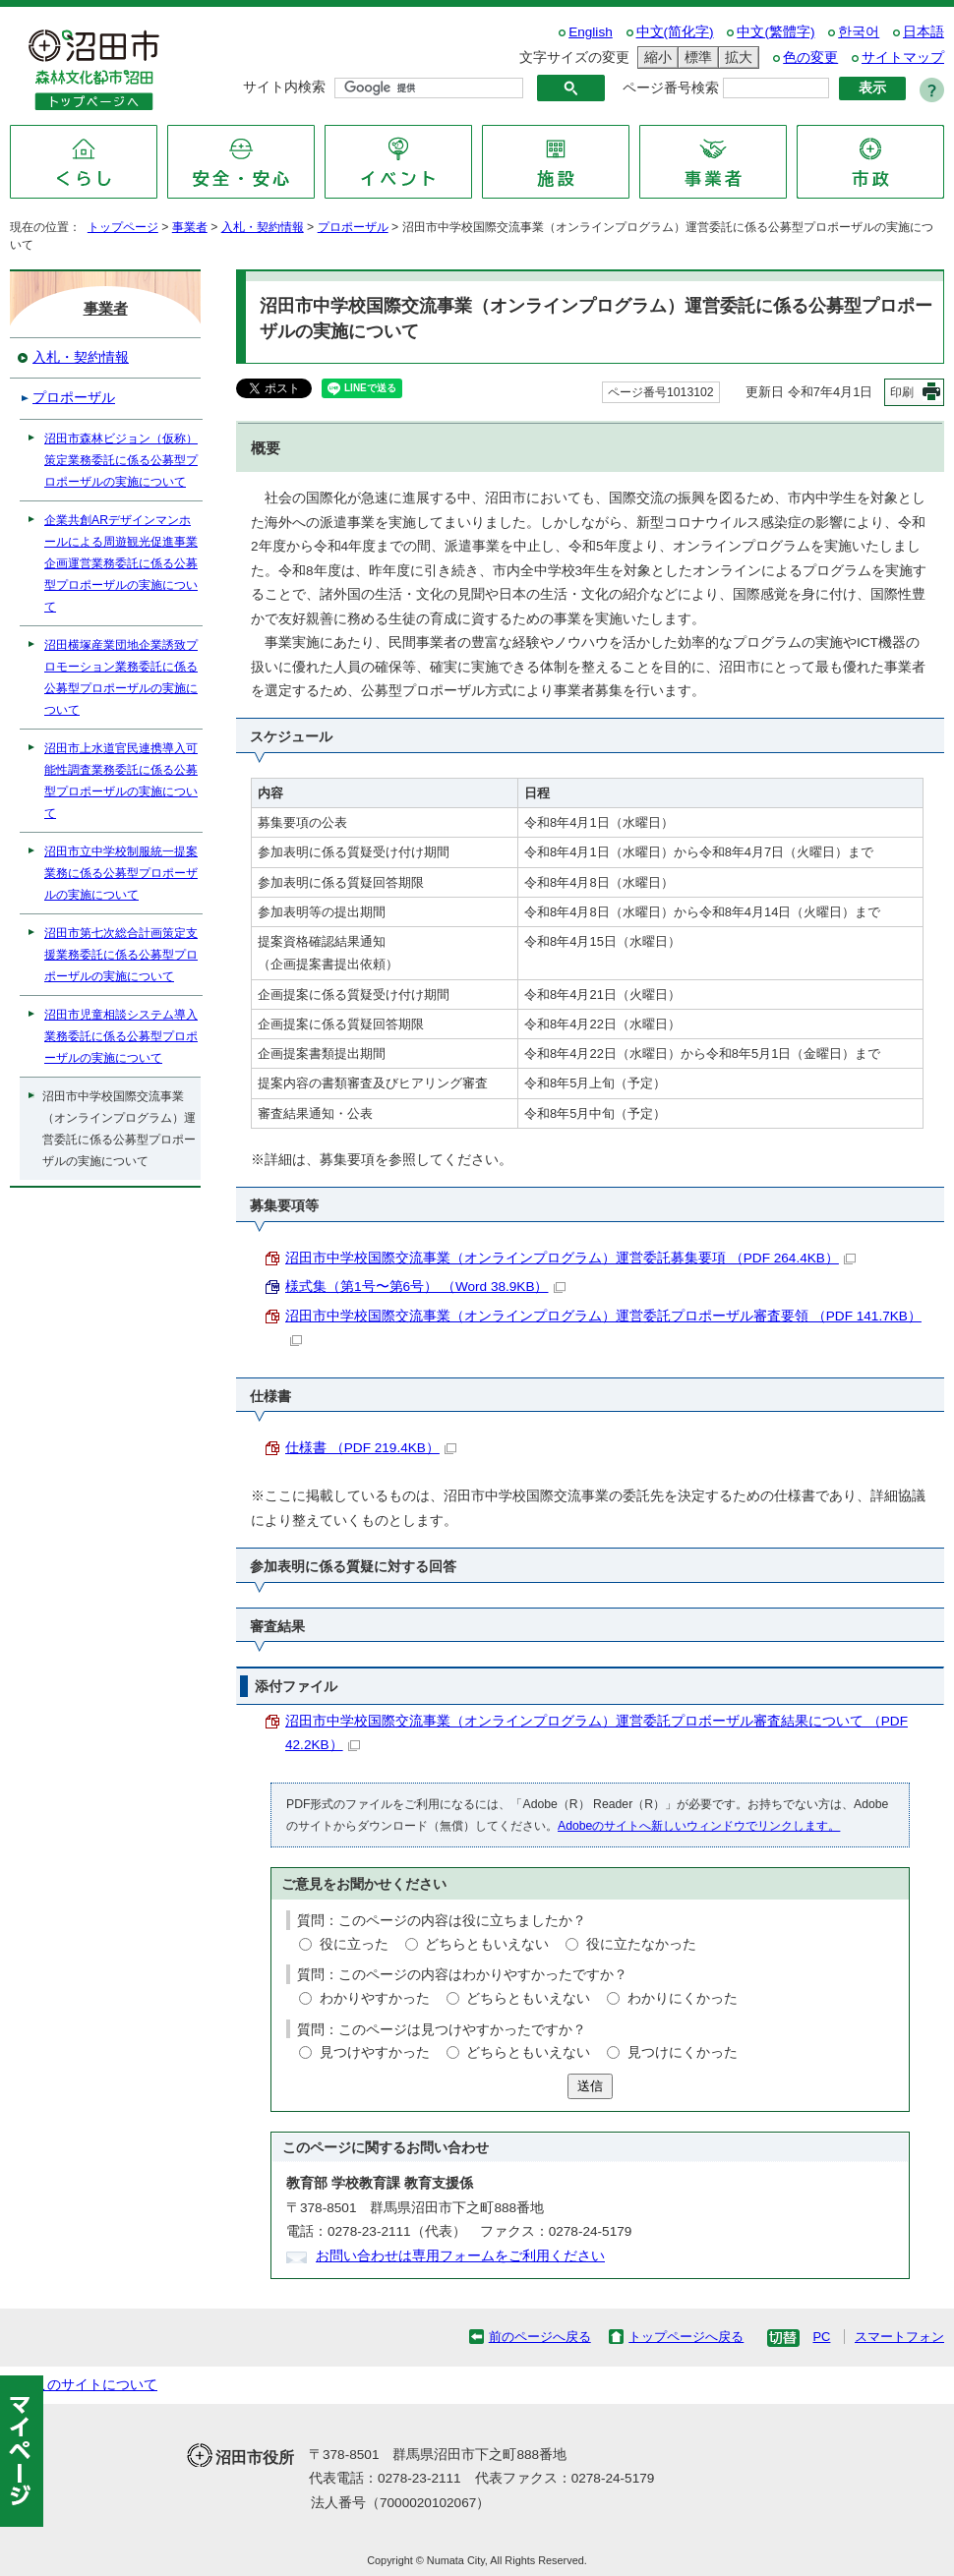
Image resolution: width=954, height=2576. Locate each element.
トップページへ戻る (686, 2336)
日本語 (923, 32)
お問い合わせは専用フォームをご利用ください (460, 2256)
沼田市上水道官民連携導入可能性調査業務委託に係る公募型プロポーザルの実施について (121, 780)
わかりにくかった (682, 1998)
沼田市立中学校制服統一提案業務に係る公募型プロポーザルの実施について (121, 873)
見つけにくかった (682, 2052)
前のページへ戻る (540, 2336)
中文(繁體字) (775, 32)
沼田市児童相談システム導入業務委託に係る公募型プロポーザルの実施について (121, 1036)
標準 (695, 57)
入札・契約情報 (262, 227)
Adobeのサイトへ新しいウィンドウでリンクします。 (699, 1826)
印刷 (902, 392)
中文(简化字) (675, 32)
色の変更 (810, 57)
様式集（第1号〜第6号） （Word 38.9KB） (425, 1286)
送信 (590, 2085)
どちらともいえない (487, 1944)
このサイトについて (95, 2384)
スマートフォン (899, 2336)
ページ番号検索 (671, 88)
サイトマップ (903, 57)
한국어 (858, 32)
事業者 (190, 227)
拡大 (735, 57)
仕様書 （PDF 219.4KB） (370, 1447)
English (590, 32)
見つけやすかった (375, 2052)
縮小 (655, 57)
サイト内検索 (284, 87)
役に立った (354, 1944)
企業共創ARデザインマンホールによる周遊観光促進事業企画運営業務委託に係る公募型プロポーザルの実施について (121, 563)
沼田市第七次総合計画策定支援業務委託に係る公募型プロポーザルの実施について (121, 954)
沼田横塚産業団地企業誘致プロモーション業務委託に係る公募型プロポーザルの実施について (121, 677)
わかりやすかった (375, 1998)
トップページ (123, 227)
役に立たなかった (641, 1944)
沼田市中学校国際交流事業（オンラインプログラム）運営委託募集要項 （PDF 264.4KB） (570, 1258)
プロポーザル (353, 227)
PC (821, 2336)
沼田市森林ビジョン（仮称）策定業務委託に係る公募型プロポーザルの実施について (121, 460)
